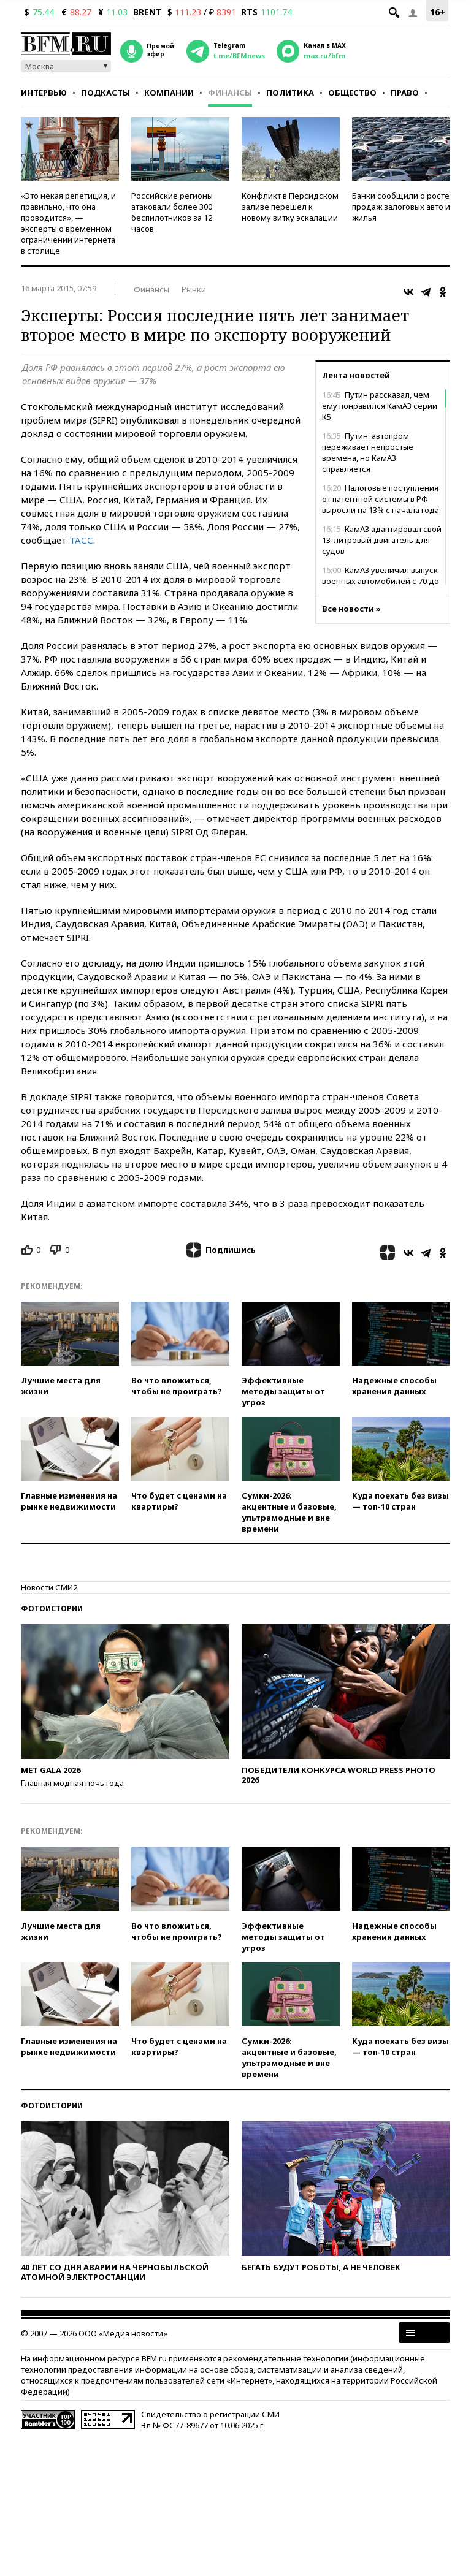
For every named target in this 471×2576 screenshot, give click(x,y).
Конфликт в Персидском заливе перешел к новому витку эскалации (290, 206)
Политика (290, 92)
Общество (352, 92)
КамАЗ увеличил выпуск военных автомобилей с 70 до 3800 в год (380, 581)
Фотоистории (52, 1608)
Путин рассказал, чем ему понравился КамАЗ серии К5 (379, 405)
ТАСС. (82, 540)
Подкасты (105, 92)
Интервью (44, 92)
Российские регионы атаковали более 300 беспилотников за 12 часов (172, 212)
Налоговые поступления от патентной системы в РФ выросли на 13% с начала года (380, 498)
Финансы (230, 92)
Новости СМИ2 (49, 1587)
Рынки (194, 289)
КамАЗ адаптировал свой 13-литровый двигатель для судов (382, 540)
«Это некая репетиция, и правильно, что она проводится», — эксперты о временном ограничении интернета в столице (68, 223)
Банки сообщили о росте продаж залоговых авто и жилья (401, 206)
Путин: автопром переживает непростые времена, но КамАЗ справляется (367, 452)
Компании (169, 92)
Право (405, 92)
